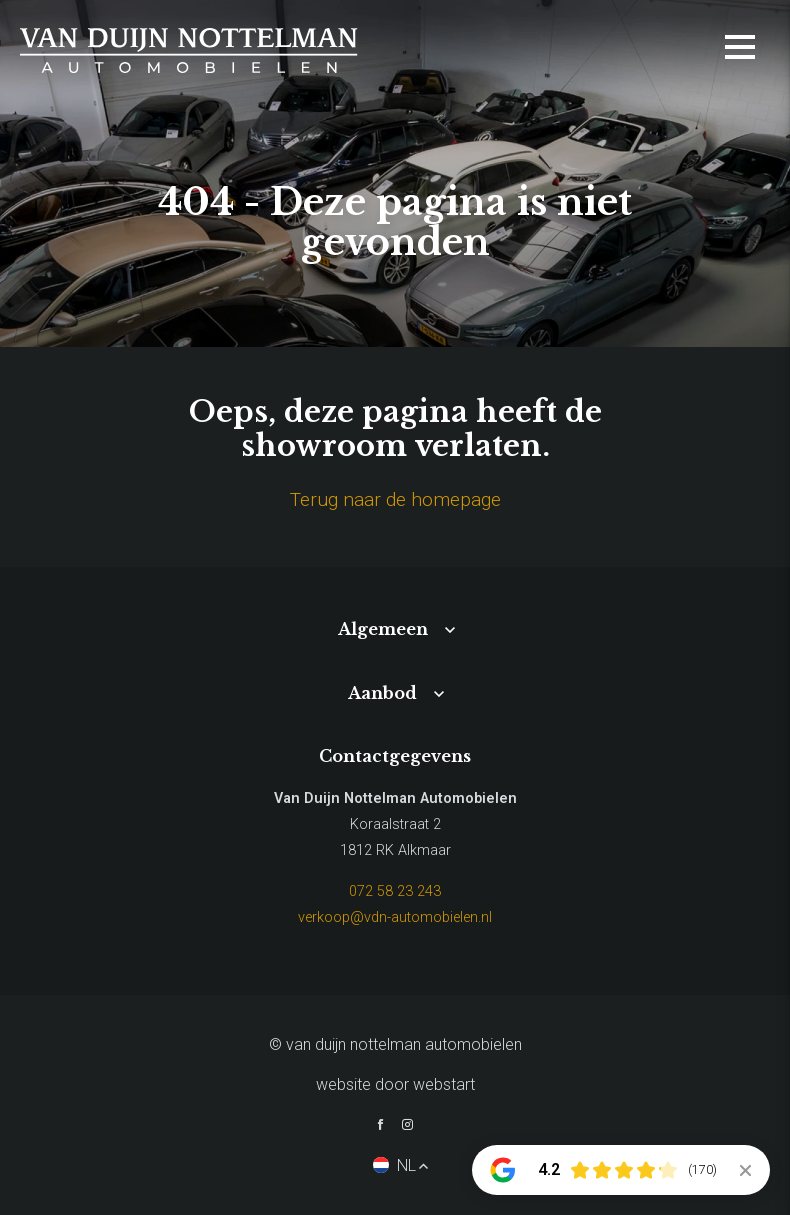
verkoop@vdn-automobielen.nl (395, 917)
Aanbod (382, 693)
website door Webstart (395, 1084)
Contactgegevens (395, 756)
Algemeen (383, 629)
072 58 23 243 (395, 891)
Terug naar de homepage (395, 499)
